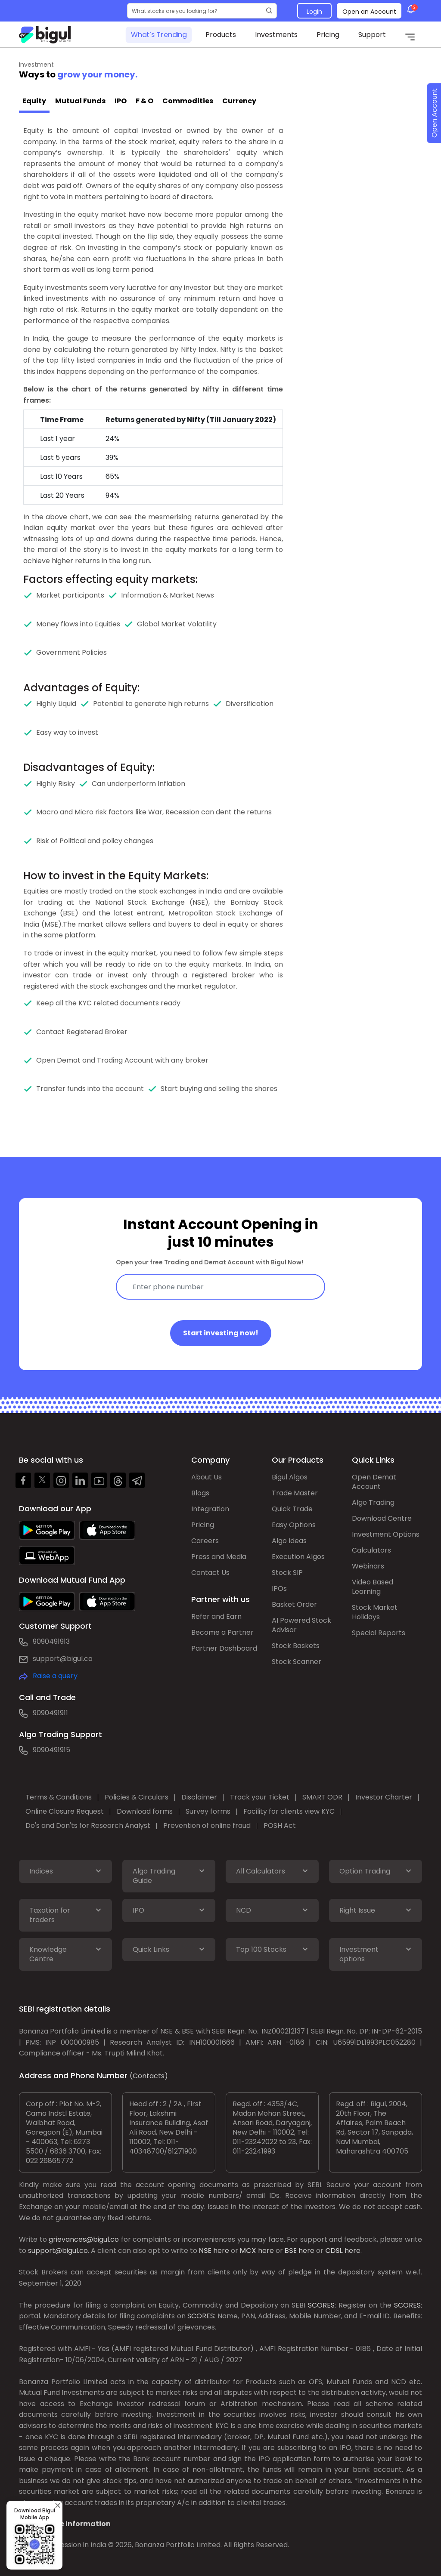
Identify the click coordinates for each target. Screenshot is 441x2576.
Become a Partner (222, 1632)
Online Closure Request (64, 1811)
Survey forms (208, 1811)
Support (372, 35)
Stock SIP (287, 1573)
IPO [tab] (121, 101)
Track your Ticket (259, 1797)
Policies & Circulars (136, 1797)
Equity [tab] (34, 101)
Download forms (145, 1811)
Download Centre (382, 1518)
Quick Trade (292, 1509)
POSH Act (280, 1825)
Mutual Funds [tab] (80, 101)
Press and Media (218, 1557)
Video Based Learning (372, 1586)
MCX (248, 2251)
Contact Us (210, 1573)
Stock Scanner (296, 1662)
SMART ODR (322, 1797)
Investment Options (385, 1534)
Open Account (434, 113)
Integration (210, 1509)
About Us (206, 1477)
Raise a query (55, 1676)
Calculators (371, 1550)
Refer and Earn (216, 1616)
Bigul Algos (289, 1477)
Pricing (328, 35)
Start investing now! (220, 1333)
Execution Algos (298, 1557)
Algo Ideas (289, 1541)
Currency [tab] (239, 101)
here (221, 2251)
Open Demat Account (374, 1481)
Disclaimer (199, 1797)
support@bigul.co (63, 1659)
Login (314, 11)
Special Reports (378, 1633)
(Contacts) (149, 2076)
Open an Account (369, 11)
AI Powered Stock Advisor (301, 1625)
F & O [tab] (144, 101)
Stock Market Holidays (375, 1612)
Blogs (200, 1493)
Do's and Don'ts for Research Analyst (87, 1825)
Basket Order (294, 1604)
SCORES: (322, 2305)
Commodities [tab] (187, 101)
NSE (205, 2251)
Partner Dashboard (224, 1648)
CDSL (334, 2251)
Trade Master (295, 1493)
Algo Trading (373, 1502)
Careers (205, 1541)
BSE (291, 2251)
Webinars (368, 1566)
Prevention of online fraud (207, 1825)
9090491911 (50, 1713)
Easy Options (294, 1525)
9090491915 (51, 1750)
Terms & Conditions (58, 1797)
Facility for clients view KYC (289, 1811)
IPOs (279, 1588)
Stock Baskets (296, 1646)
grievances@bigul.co (84, 2239)
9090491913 (51, 1641)
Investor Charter (383, 1797)
